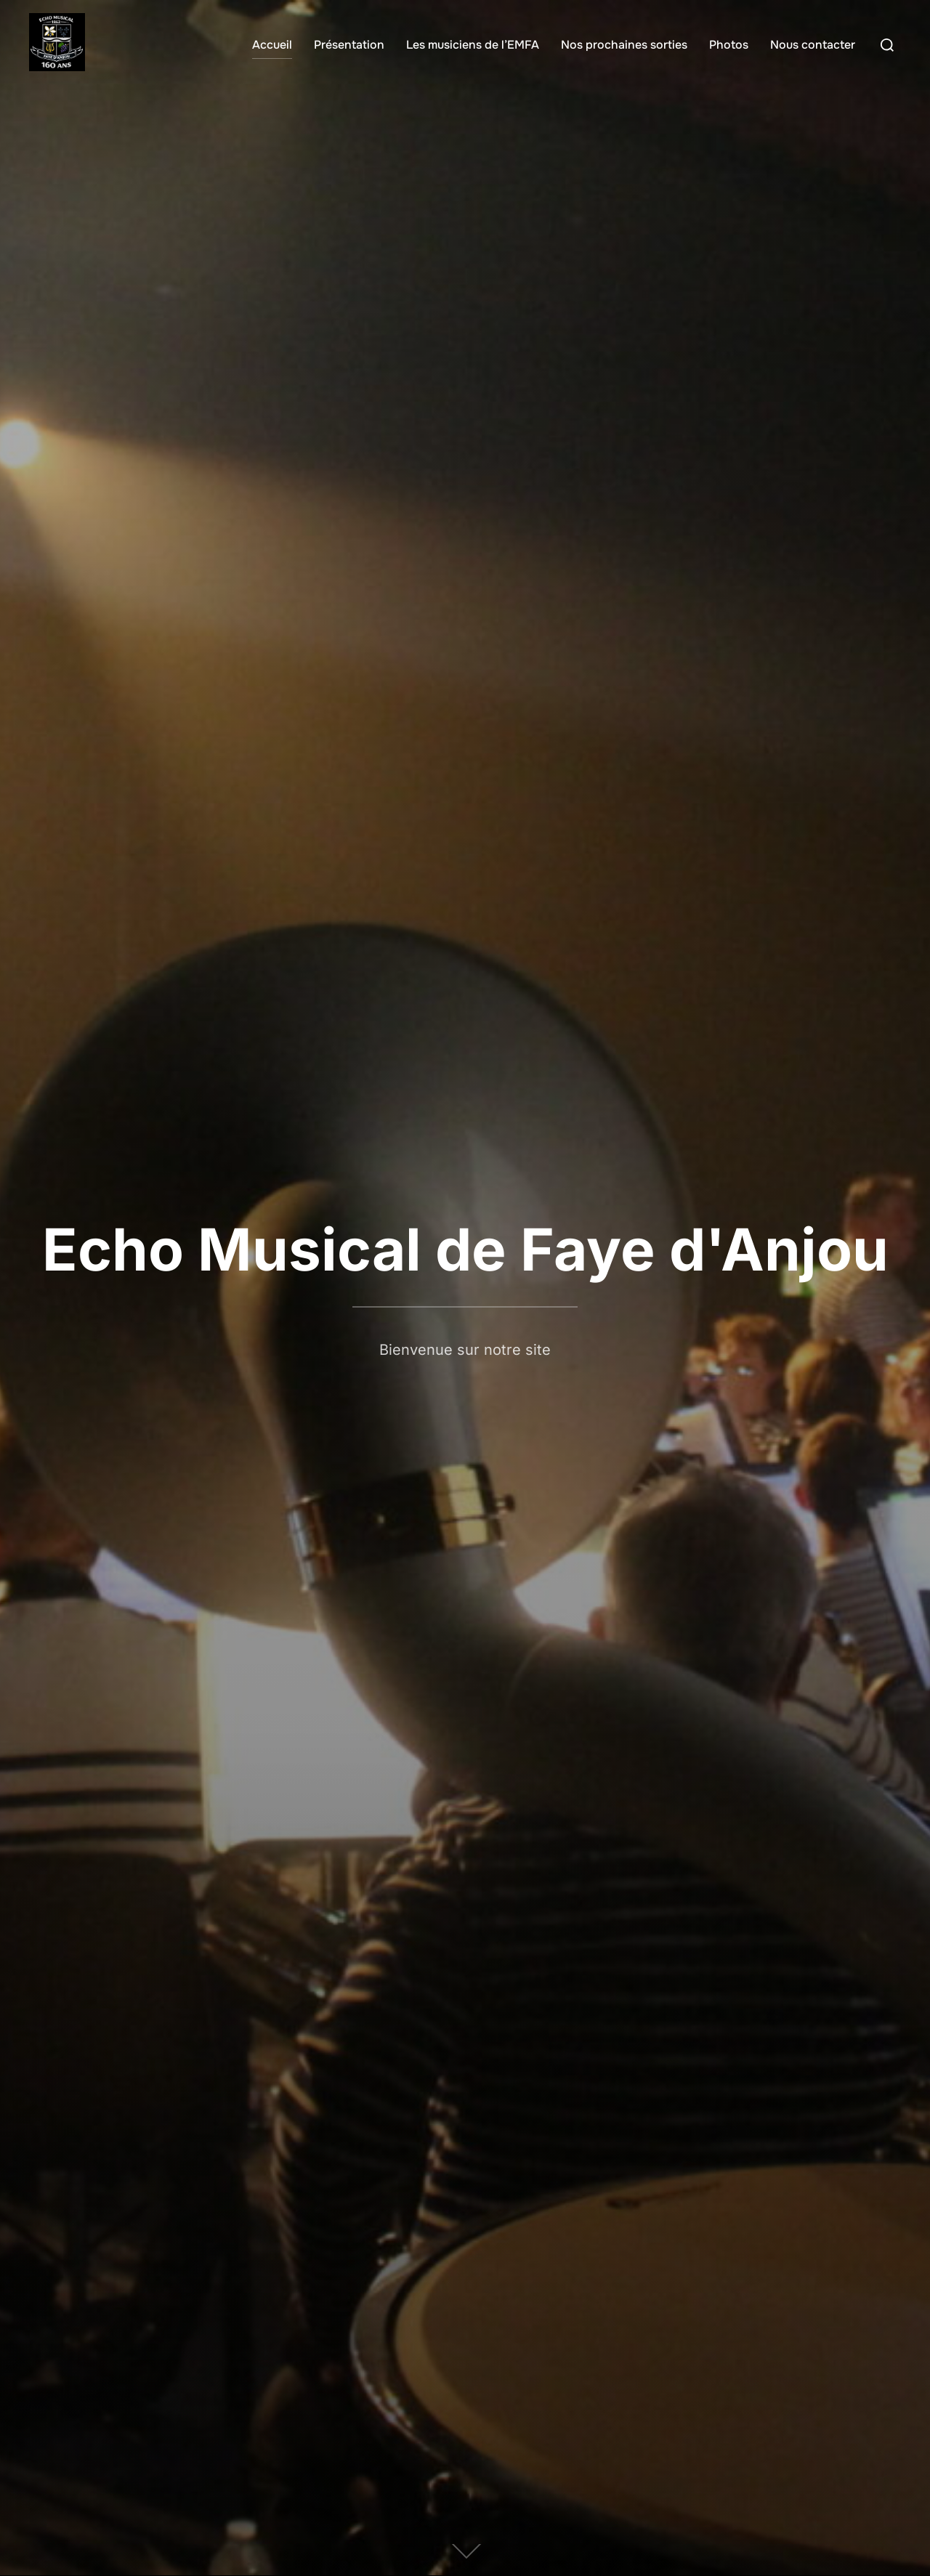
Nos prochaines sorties (624, 44)
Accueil (272, 44)
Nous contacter (812, 44)
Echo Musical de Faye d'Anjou (465, 1249)
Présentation (349, 44)
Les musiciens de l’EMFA (472, 44)
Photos (728, 44)
